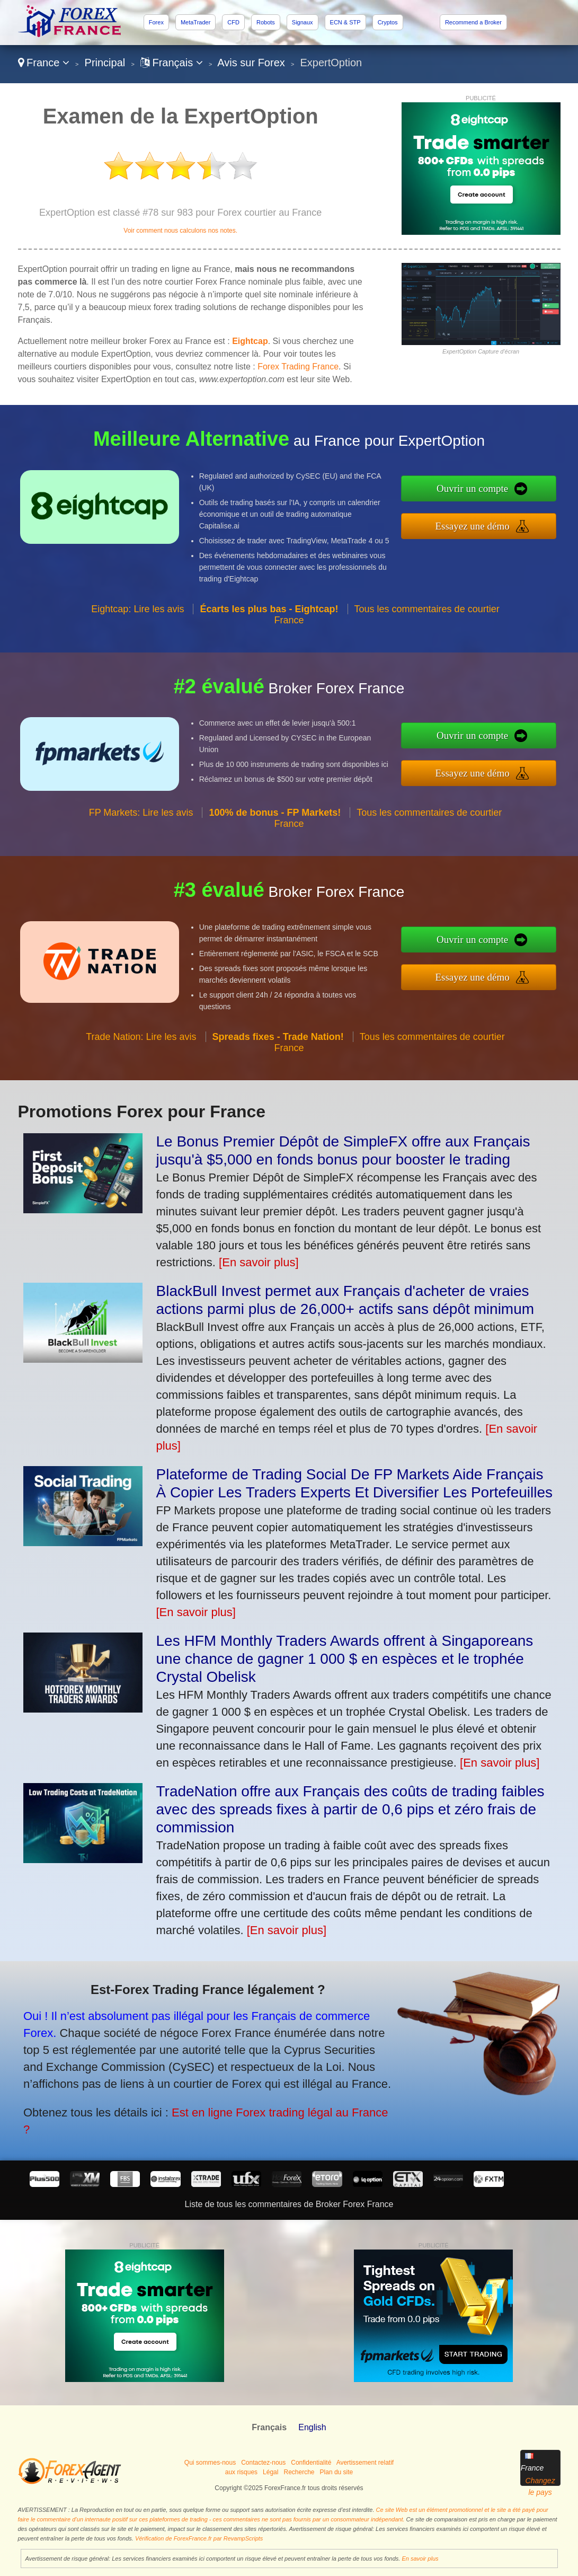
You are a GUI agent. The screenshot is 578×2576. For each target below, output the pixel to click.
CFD (233, 22)
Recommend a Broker (473, 22)
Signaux (302, 22)
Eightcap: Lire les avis (137, 660)
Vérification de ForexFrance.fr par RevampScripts (199, 2538)
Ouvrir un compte (526, 495)
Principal (105, 62)
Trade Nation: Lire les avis (141, 1088)
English (312, 2427)
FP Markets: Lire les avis (141, 864)
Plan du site (336, 2472)
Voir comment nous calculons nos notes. (180, 230)
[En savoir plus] (258, 1262)
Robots (265, 22)
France (43, 62)
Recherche (298, 2472)
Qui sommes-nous (210, 2462)
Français (171, 62)
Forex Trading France (298, 366)
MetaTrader (195, 22)
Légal (270, 2472)
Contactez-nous (263, 2462)
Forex (156, 22)
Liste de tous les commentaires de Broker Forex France (289, 2204)
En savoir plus (420, 2558)
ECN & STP (345, 22)
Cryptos (388, 22)
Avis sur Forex (250, 62)
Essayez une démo (526, 518)
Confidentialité (311, 2462)
